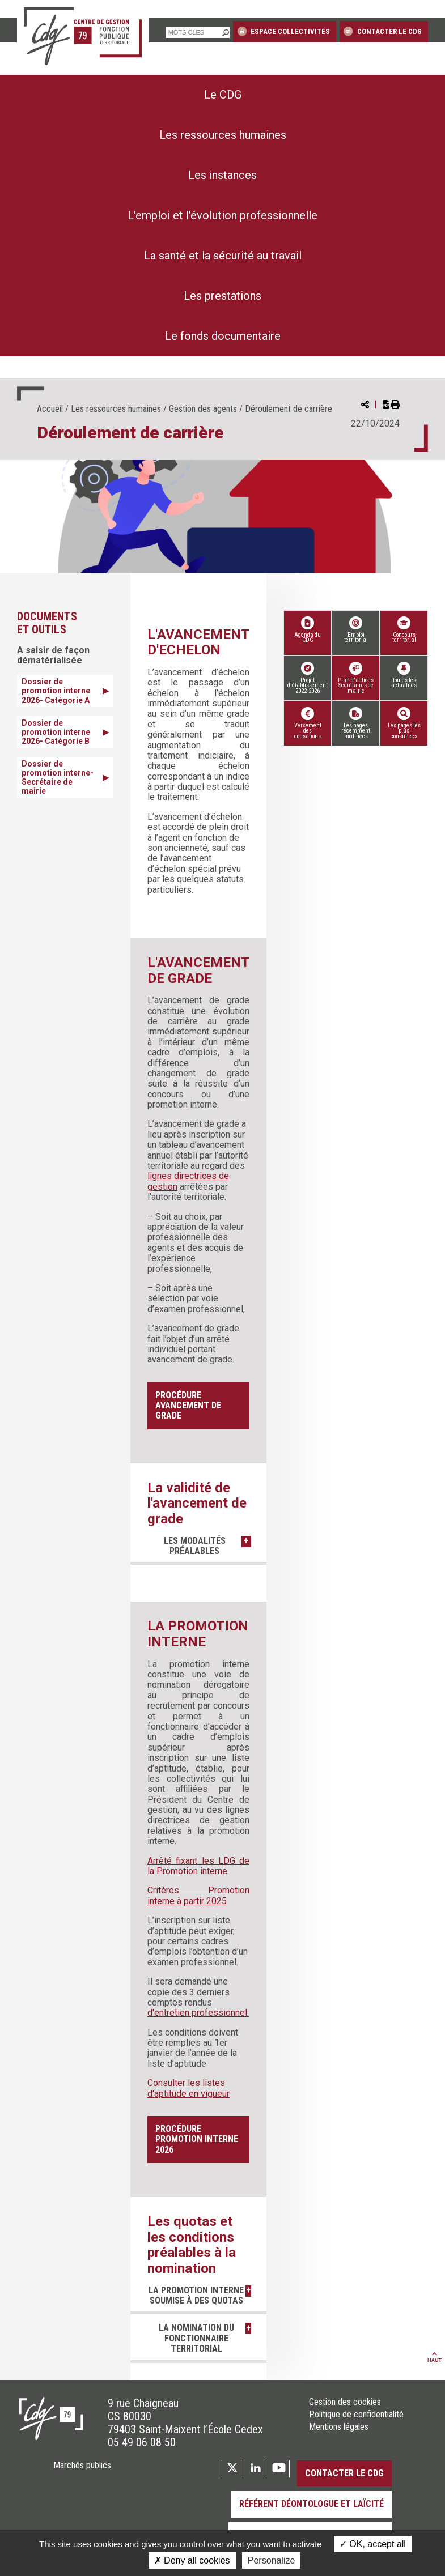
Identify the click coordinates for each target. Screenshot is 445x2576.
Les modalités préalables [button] (192, 1546)
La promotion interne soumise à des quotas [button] (192, 2301)
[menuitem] (222, 95)
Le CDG (222, 94)
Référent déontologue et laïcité (311, 2514)
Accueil (50, 408)
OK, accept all (373, 2544)
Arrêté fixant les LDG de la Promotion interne (198, 1865)
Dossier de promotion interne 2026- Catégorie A (56, 690)
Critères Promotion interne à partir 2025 (198, 1895)
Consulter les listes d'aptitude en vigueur (188, 2087)
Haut (434, 2368)
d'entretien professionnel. (198, 2012)
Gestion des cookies (345, 2412)
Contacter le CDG (382, 31)
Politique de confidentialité (356, 2425)
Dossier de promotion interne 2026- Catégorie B (56, 732)
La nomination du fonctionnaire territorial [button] (193, 2349)
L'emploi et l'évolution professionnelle (222, 215)
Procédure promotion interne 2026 (196, 2139)
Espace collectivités (284, 31)
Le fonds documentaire (223, 336)
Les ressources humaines (222, 135)
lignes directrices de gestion (188, 1180)
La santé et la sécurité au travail (223, 255)
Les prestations (222, 296)
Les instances (222, 175)
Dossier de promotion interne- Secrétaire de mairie (58, 777)
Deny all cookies (192, 2560)
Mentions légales (338, 2438)
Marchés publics (82, 2476)
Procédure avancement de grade (188, 1405)
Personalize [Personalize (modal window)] (271, 2560)
